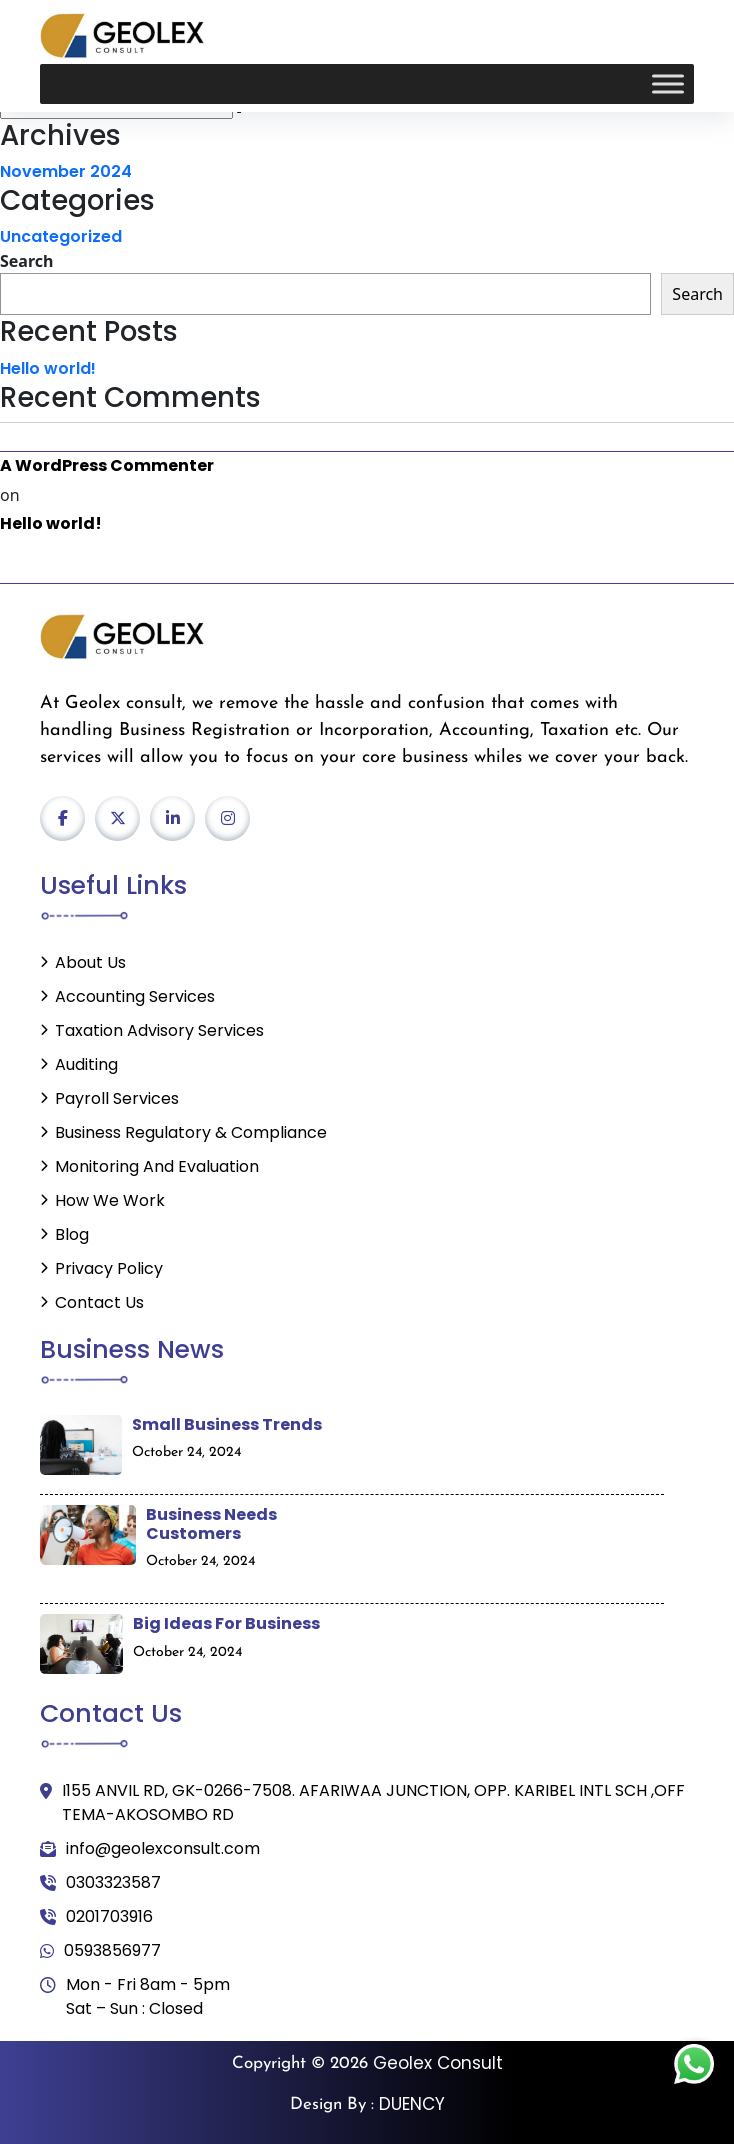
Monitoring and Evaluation (157, 1166)
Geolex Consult (438, 2063)
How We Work (110, 1200)
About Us (90, 962)
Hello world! (48, 368)
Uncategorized (61, 236)
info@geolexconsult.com (150, 1849)
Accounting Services (135, 996)
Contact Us (99, 1302)
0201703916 (96, 1917)
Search (26, 261)
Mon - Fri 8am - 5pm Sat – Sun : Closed (135, 1997)
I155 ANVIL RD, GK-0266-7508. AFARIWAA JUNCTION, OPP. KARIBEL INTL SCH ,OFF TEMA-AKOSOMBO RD (362, 1803)
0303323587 (100, 1883)
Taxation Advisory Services (159, 1030)
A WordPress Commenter (107, 465)
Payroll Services (117, 1098)
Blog (72, 1234)
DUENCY (412, 2104)
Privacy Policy (109, 1268)
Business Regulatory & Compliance (191, 1132)
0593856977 (100, 1951)
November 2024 (66, 171)
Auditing (86, 1064)
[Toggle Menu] (668, 84)
